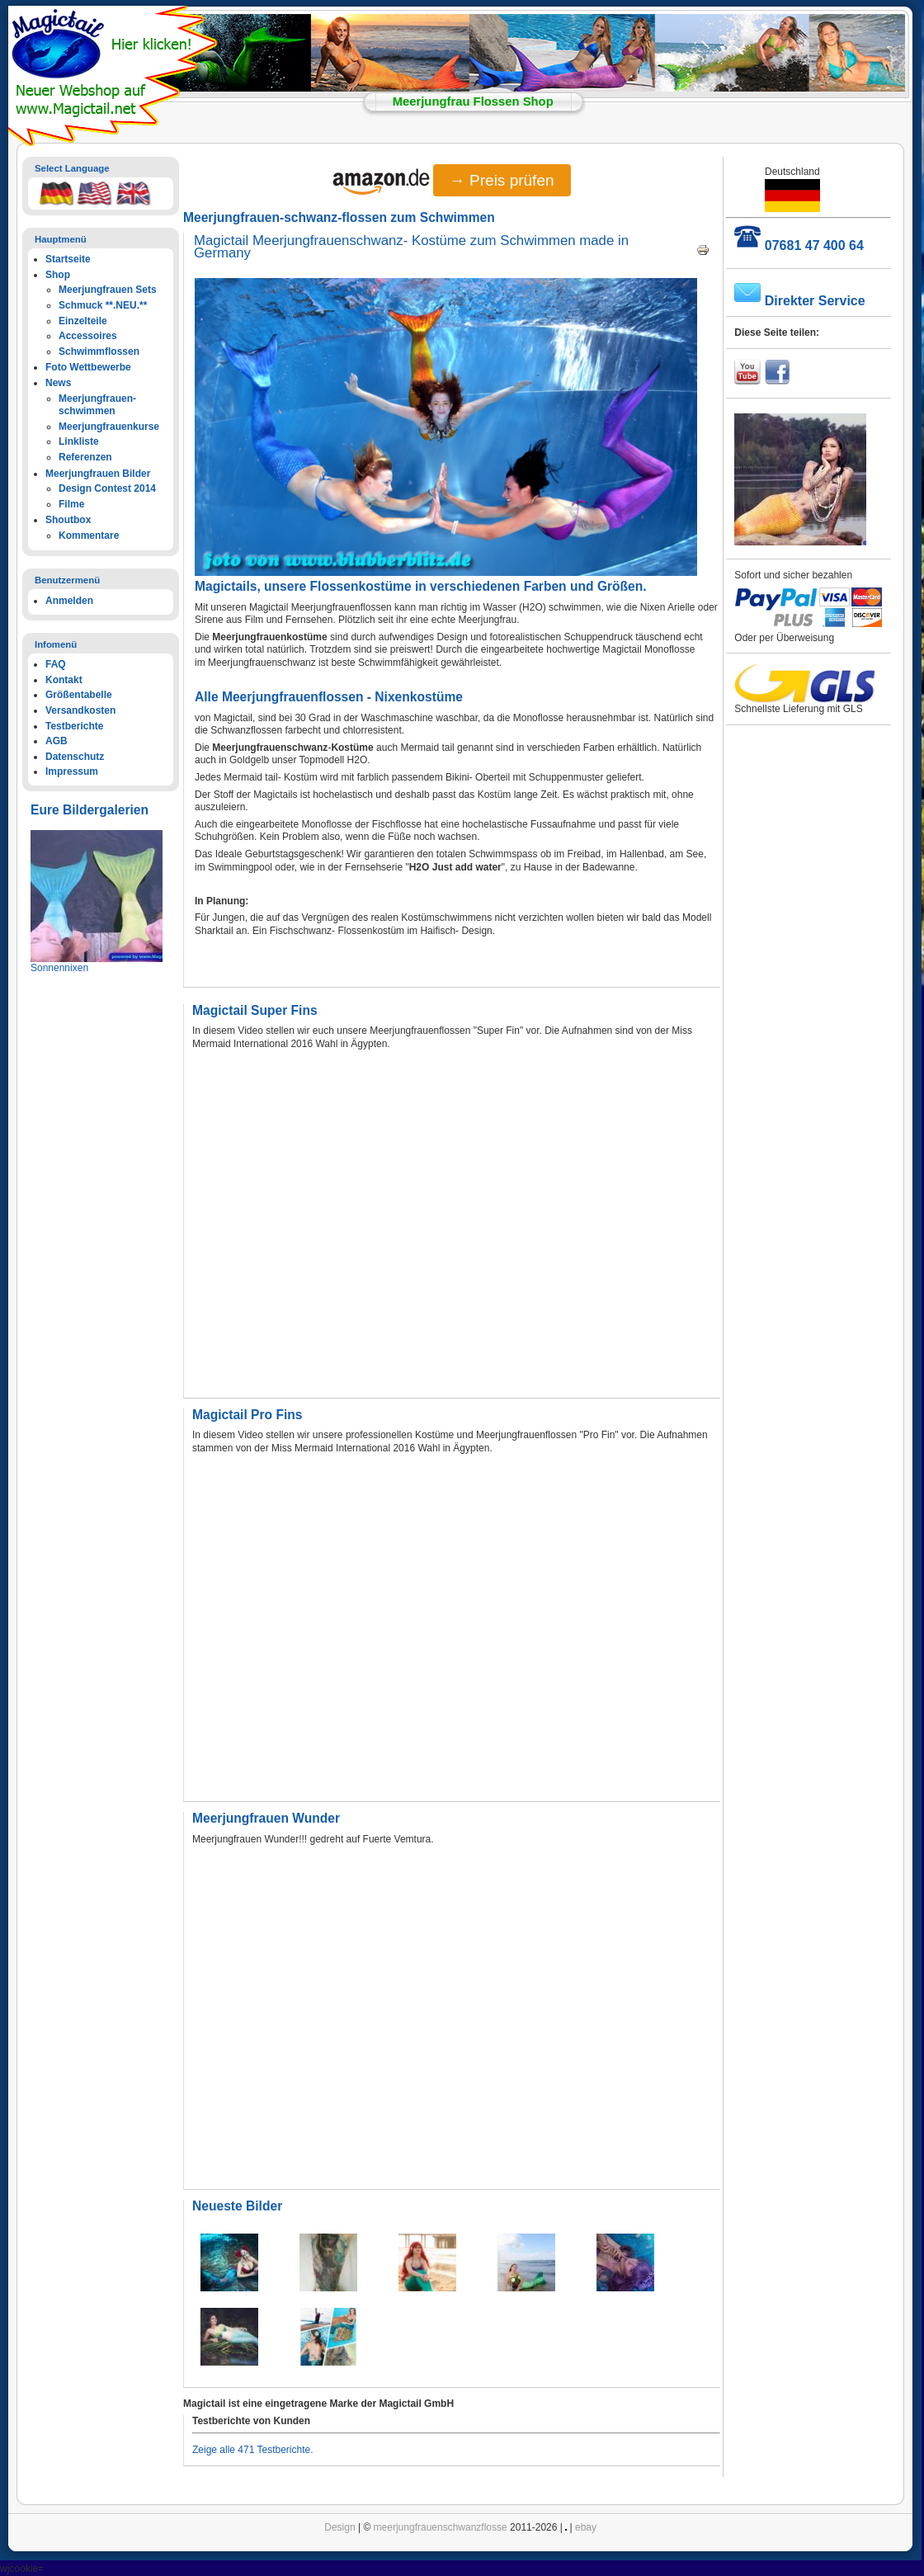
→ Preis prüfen (502, 180)
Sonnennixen (59, 968)
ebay (585, 2527)
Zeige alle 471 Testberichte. (253, 2450)
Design (339, 2527)
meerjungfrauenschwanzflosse (440, 2527)
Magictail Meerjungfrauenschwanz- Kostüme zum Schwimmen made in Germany (411, 247)
